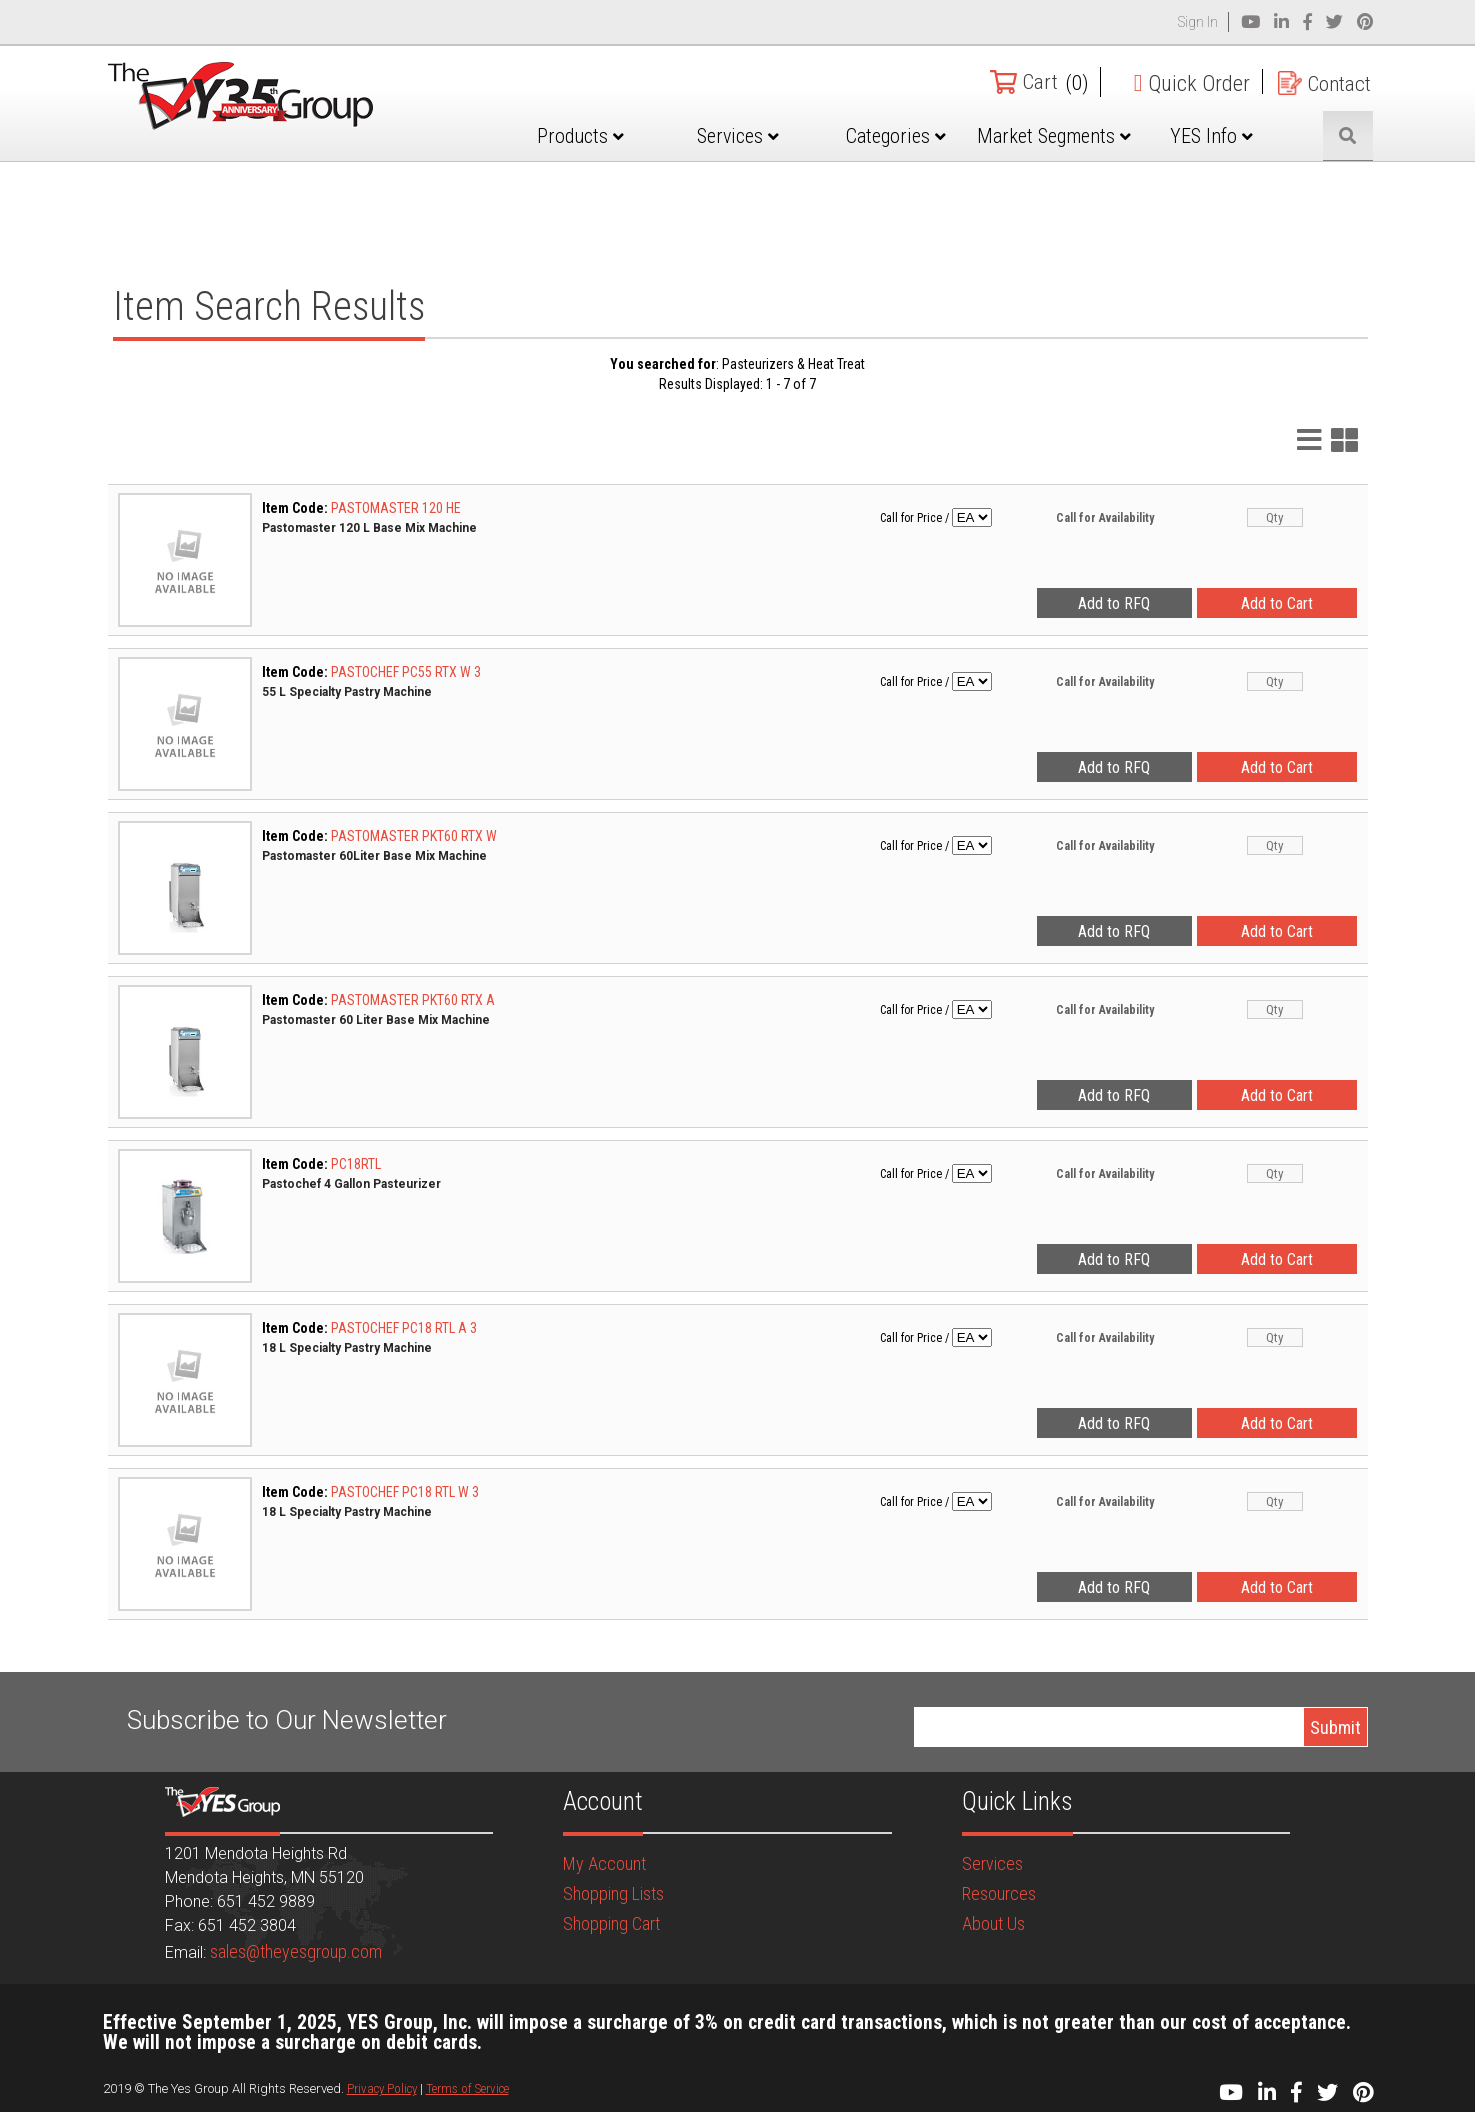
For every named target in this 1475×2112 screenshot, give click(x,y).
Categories (910, 136)
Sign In (1198, 22)
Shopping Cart (611, 1923)
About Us (993, 1923)
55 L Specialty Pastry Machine (347, 692)
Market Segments (1063, 151)
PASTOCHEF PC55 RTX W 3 (406, 672)
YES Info (1215, 136)
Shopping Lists (613, 1893)
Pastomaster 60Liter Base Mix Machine (374, 856)
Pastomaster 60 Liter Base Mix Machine (376, 1020)
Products (604, 136)
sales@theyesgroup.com (296, 1951)
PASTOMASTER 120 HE (396, 508)
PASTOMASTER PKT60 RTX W (414, 836)
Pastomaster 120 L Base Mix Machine (369, 528)
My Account (604, 1863)
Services (757, 136)
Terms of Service (467, 2088)
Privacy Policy (382, 2088)
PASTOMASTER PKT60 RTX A (413, 1000)
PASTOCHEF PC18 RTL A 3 (404, 1328)
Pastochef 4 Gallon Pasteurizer (351, 1184)
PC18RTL (356, 1164)
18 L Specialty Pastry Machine (347, 1348)
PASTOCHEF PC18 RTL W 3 (405, 1492)
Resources (999, 1893)
